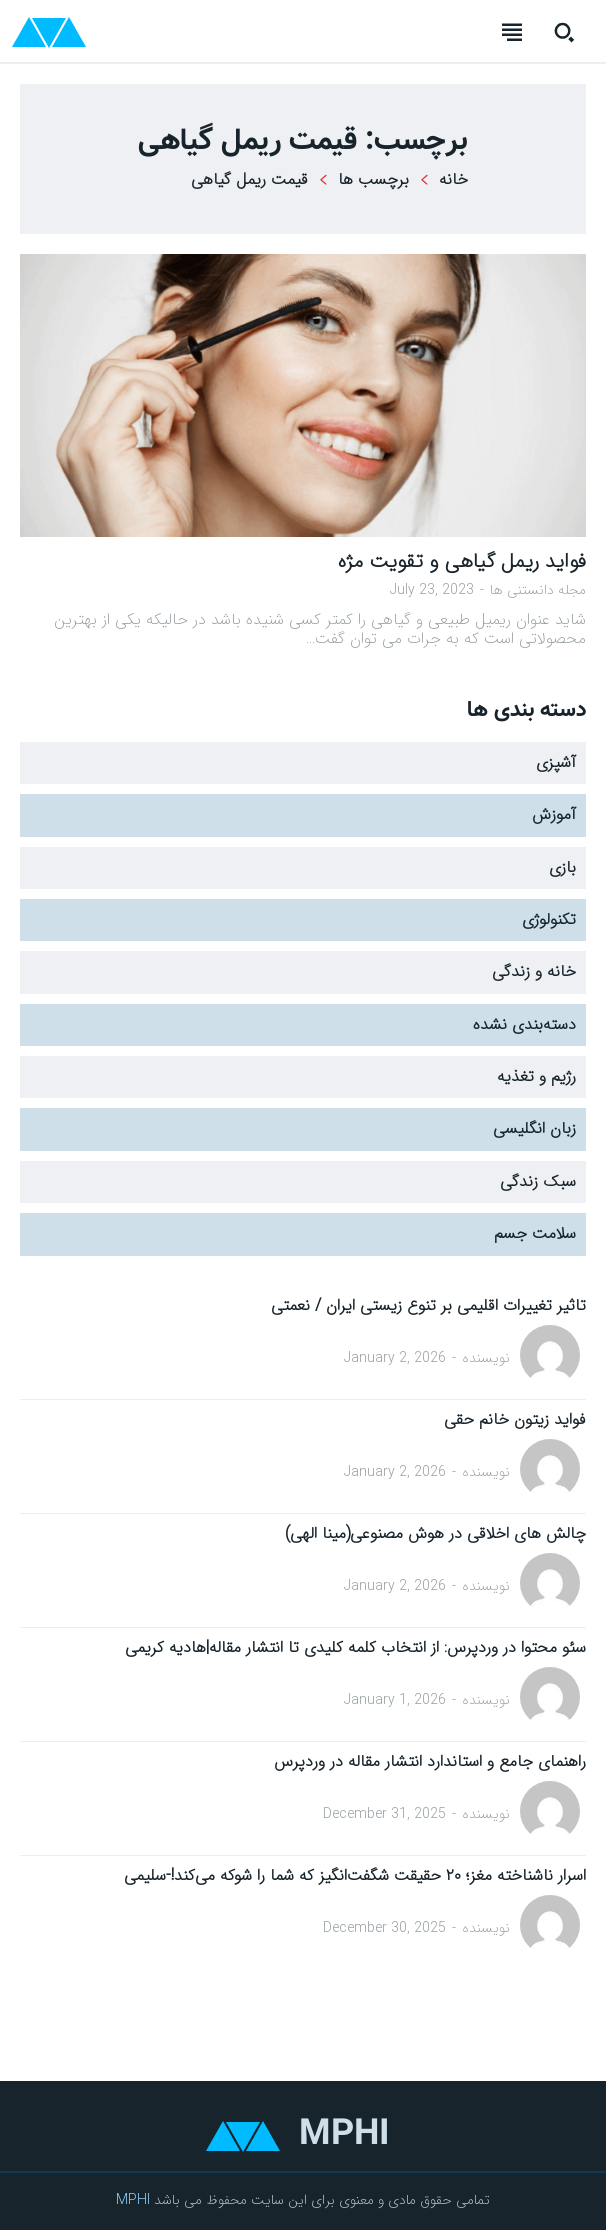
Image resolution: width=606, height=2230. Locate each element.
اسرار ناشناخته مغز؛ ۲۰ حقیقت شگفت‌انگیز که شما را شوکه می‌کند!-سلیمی (355, 1875)
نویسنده (486, 1358)
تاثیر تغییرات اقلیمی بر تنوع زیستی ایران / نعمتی (428, 1305)
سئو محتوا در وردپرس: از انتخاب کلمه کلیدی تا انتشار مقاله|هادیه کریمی (355, 1647)
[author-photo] (550, 1357)
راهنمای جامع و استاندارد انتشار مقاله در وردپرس (430, 1761)
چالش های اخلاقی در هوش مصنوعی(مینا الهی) (435, 1533)
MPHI (133, 2200)
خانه (453, 179)
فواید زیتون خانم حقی (515, 1419)
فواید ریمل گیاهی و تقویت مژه (462, 561)
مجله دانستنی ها (538, 590)
